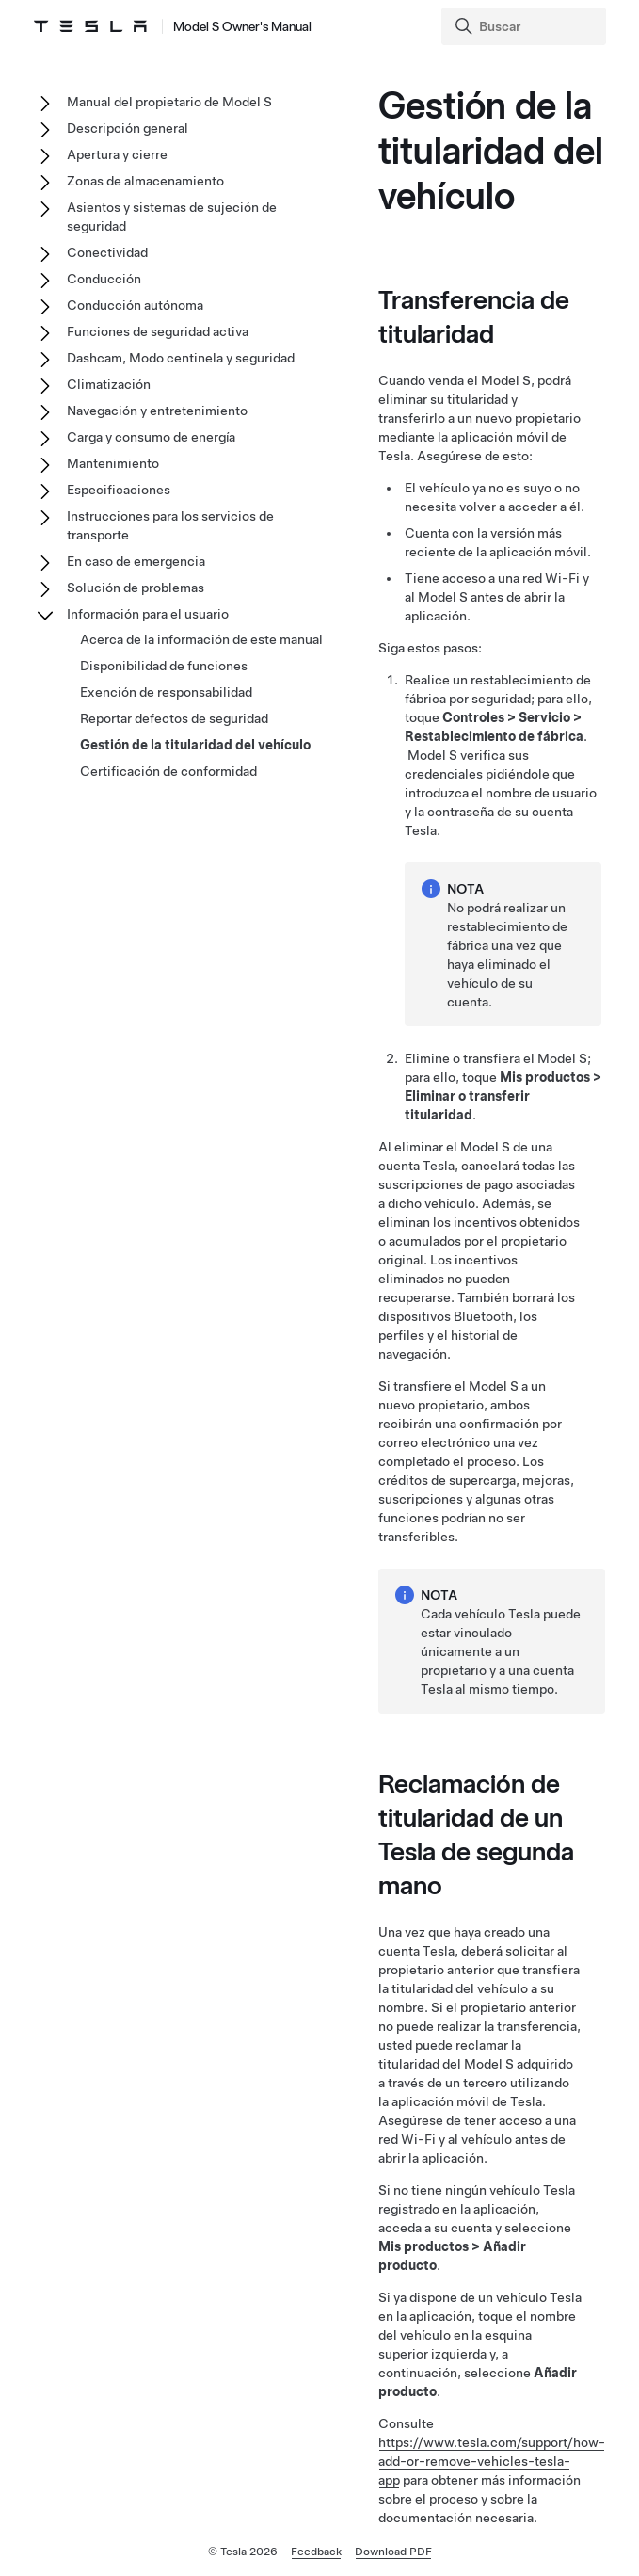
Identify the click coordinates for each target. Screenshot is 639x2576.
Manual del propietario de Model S (169, 101)
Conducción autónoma (135, 305)
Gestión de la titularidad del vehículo (195, 744)
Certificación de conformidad (168, 771)
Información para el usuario (148, 613)
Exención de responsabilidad (166, 692)
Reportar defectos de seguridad (174, 718)
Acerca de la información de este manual (201, 639)
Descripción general (127, 128)
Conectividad (107, 252)
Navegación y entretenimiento (157, 410)
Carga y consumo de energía (151, 436)
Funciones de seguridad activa (157, 331)
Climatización (109, 384)
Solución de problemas (135, 587)
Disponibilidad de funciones (164, 665)
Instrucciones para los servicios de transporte (170, 525)
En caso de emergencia (136, 561)
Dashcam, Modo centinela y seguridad (181, 357)
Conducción (104, 278)
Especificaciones (118, 489)
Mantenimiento (113, 463)
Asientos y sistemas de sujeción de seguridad (172, 216)
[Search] (525, 26)
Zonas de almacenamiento (145, 180)
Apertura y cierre (117, 154)
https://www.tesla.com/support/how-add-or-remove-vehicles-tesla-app (491, 2461)
